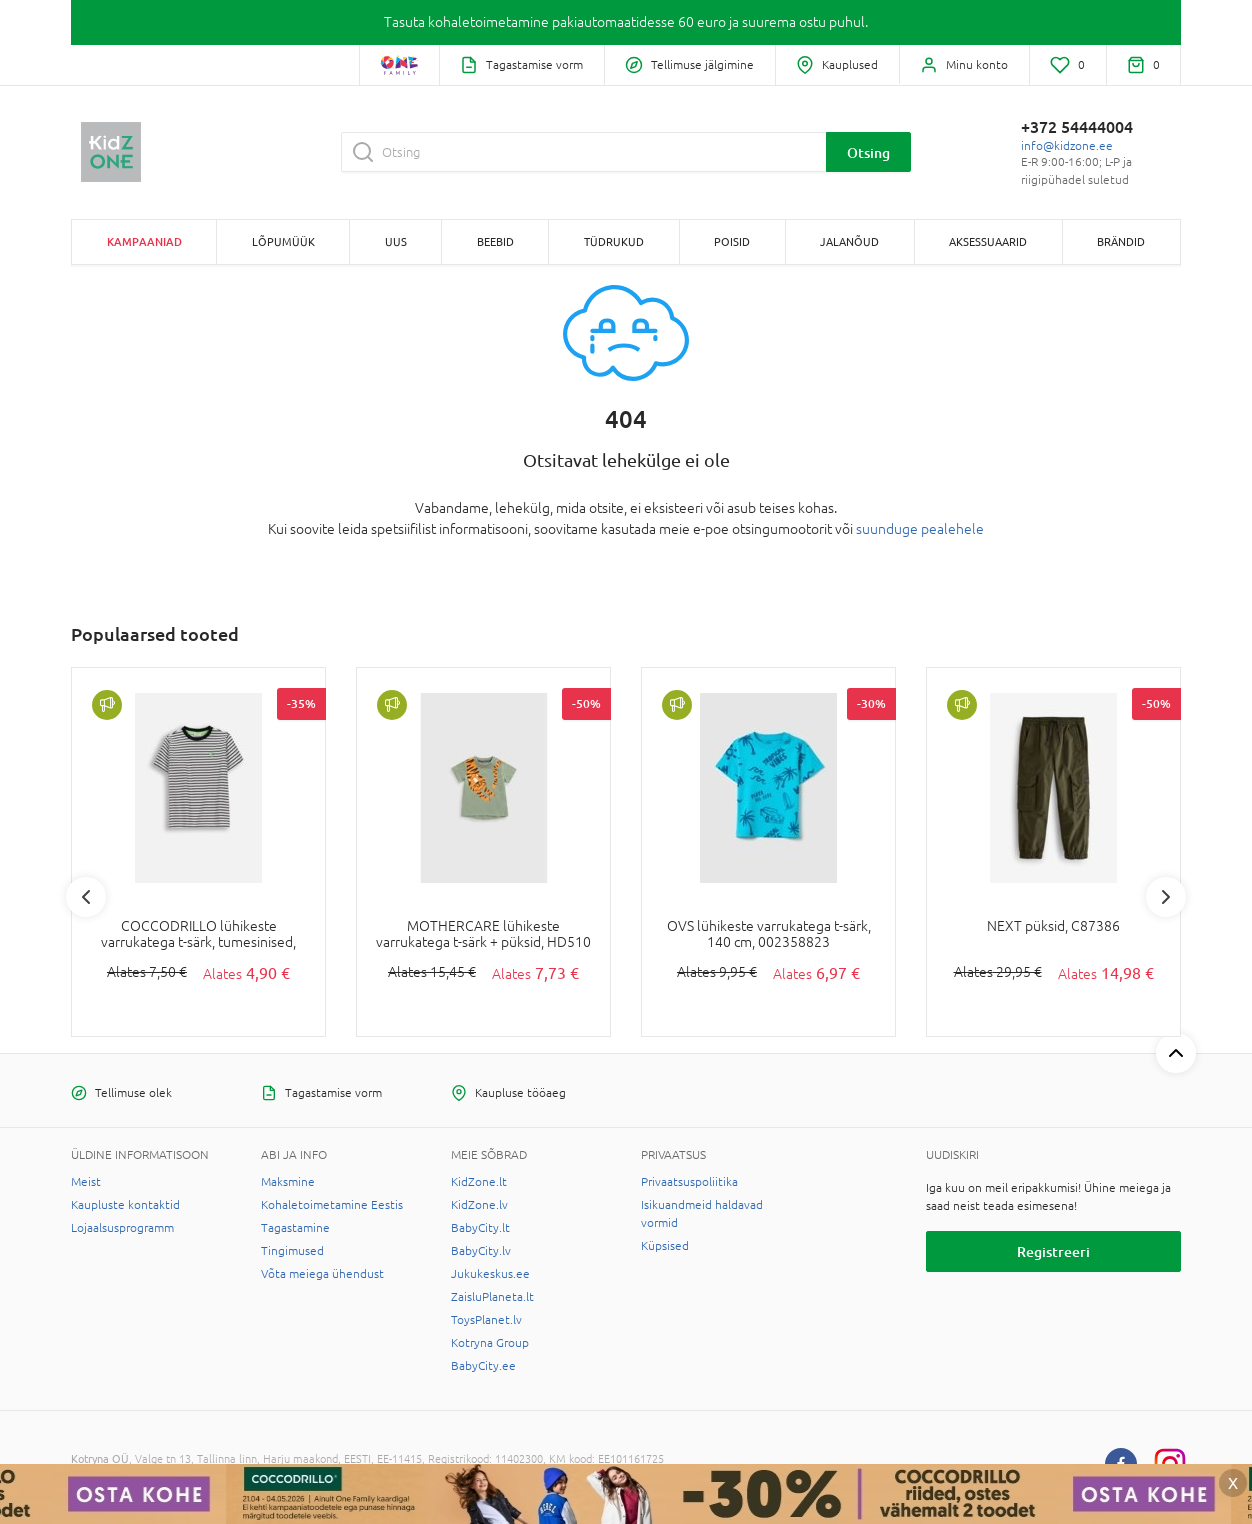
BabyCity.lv (481, 1251)
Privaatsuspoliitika (689, 1182)
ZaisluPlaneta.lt (492, 1297)
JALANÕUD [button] (849, 241)
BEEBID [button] (495, 241)
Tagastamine (295, 1228)
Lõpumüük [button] (283, 241)
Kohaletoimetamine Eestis (332, 1205)
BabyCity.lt (480, 1228)
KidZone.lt (479, 1182)
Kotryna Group (490, 1343)
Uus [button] (396, 241)
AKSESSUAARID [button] (988, 241)
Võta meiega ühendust (322, 1274)
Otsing (868, 152)
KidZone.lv (479, 1205)
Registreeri (1053, 1251)
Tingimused (292, 1251)
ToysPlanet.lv (486, 1320)
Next (1166, 897)
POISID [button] (732, 241)
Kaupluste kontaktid (125, 1205)
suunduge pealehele (920, 529)
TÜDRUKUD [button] (614, 241)
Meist (86, 1182)
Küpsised (665, 1246)
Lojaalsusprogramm (122, 1228)
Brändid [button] (1121, 241)
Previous (86, 897)
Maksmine (288, 1182)
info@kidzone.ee (1067, 146)
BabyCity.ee (483, 1366)
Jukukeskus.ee (490, 1274)
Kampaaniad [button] (144, 241)
